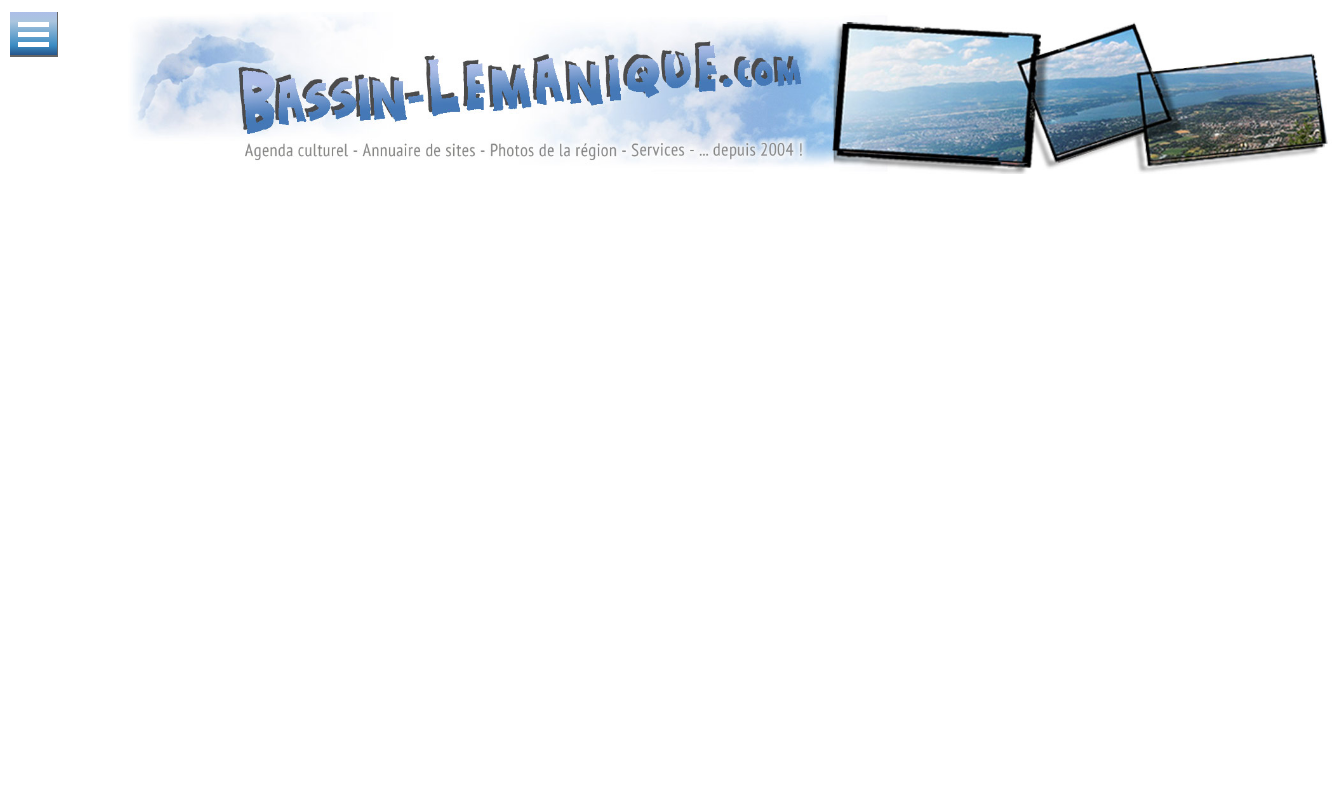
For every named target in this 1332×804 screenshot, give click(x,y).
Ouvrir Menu (34, 34)
